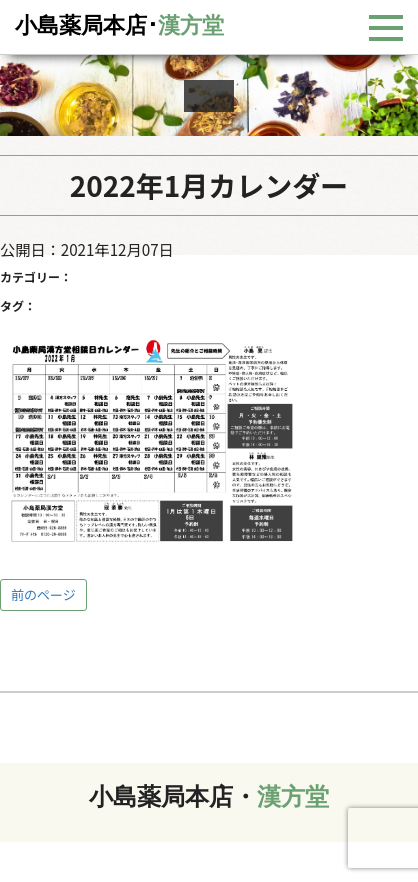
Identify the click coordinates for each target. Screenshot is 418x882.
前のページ (43, 594)
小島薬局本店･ (119, 25)
